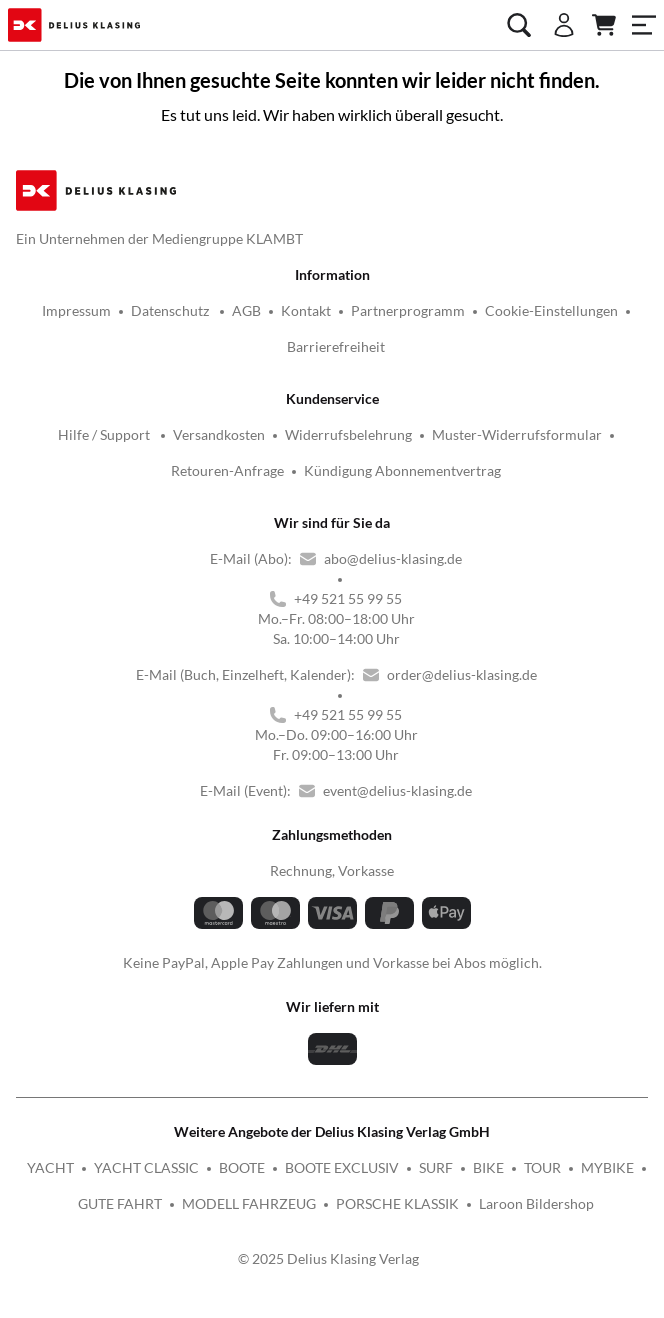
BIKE (488, 1167)
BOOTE (242, 1167)
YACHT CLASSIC (146, 1167)
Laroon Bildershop (536, 1203)
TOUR (542, 1167)
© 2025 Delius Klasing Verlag (328, 1258)
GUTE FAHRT (120, 1203)
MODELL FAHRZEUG (249, 1203)
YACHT (50, 1167)
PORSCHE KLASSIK (397, 1203)
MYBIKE (607, 1167)
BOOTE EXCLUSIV (342, 1167)
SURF (436, 1167)
